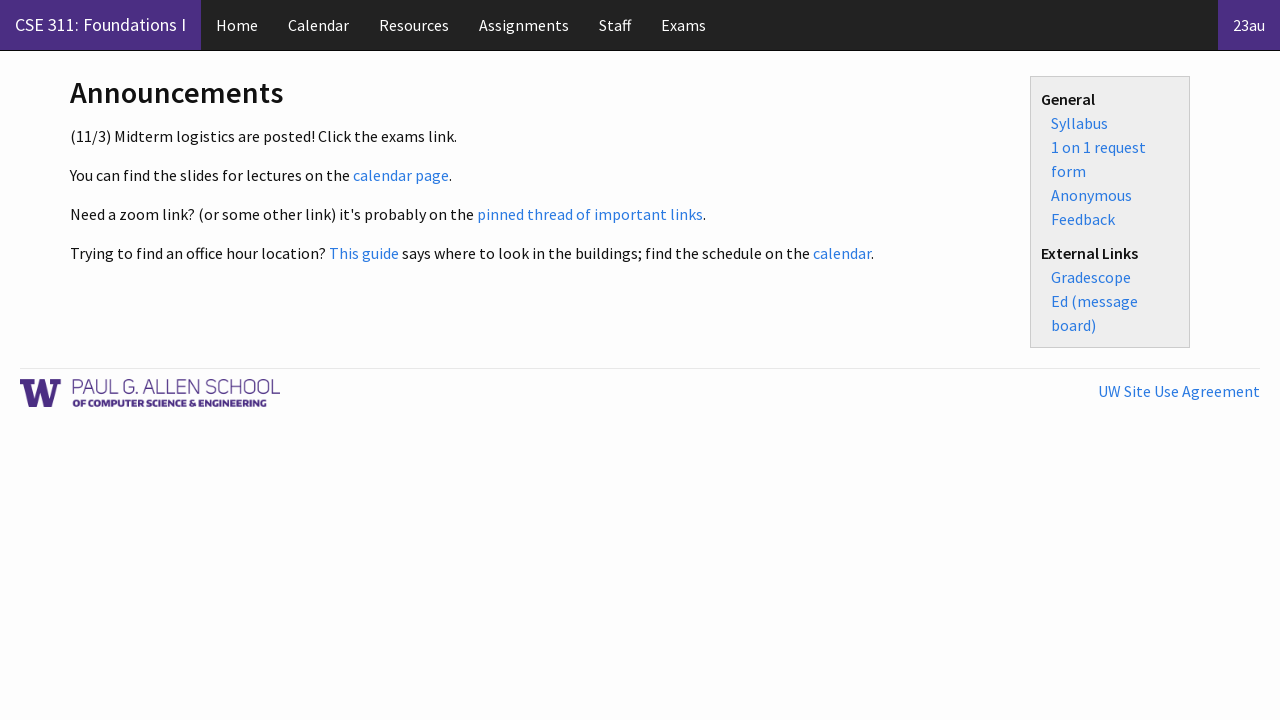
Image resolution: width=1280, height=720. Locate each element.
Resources (414, 25)
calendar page (401, 175)
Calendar (318, 25)
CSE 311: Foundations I (100, 24)
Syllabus (1079, 123)
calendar (842, 253)
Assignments (524, 25)
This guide (364, 253)
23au (1249, 25)
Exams (683, 25)
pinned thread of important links (590, 214)
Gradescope (1091, 277)
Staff (615, 25)
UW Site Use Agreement (1179, 391)
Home (237, 25)
